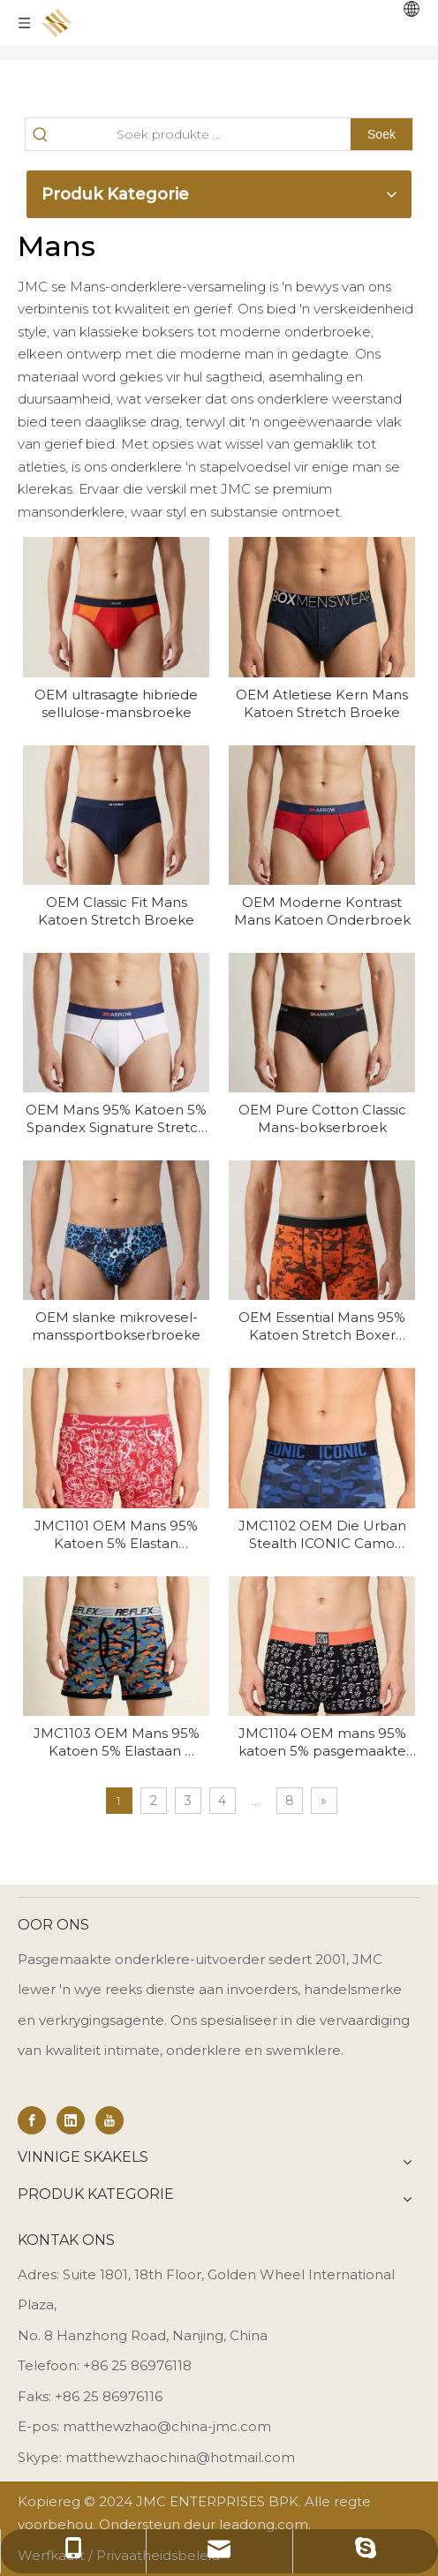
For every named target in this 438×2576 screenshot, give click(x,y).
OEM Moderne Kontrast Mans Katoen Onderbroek (322, 911)
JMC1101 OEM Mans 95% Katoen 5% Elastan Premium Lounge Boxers (116, 1534)
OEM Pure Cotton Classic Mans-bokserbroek (322, 1118)
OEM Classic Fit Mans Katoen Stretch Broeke (116, 911)
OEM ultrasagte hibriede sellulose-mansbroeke (116, 703)
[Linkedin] (71, 2120)
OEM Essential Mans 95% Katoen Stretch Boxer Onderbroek (321, 1326)
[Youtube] (109, 2120)
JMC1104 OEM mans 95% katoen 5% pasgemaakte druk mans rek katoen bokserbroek (322, 1742)
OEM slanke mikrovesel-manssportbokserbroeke (116, 1326)
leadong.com (263, 2524)
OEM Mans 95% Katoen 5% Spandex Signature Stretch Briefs (116, 1119)
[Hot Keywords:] (381, 134)
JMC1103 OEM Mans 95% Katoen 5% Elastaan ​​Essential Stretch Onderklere (117, 1742)
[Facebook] (32, 2120)
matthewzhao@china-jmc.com (167, 2426)
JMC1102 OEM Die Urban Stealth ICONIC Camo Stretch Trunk (322, 1534)
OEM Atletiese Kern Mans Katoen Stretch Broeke (322, 703)
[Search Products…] (203, 134)
